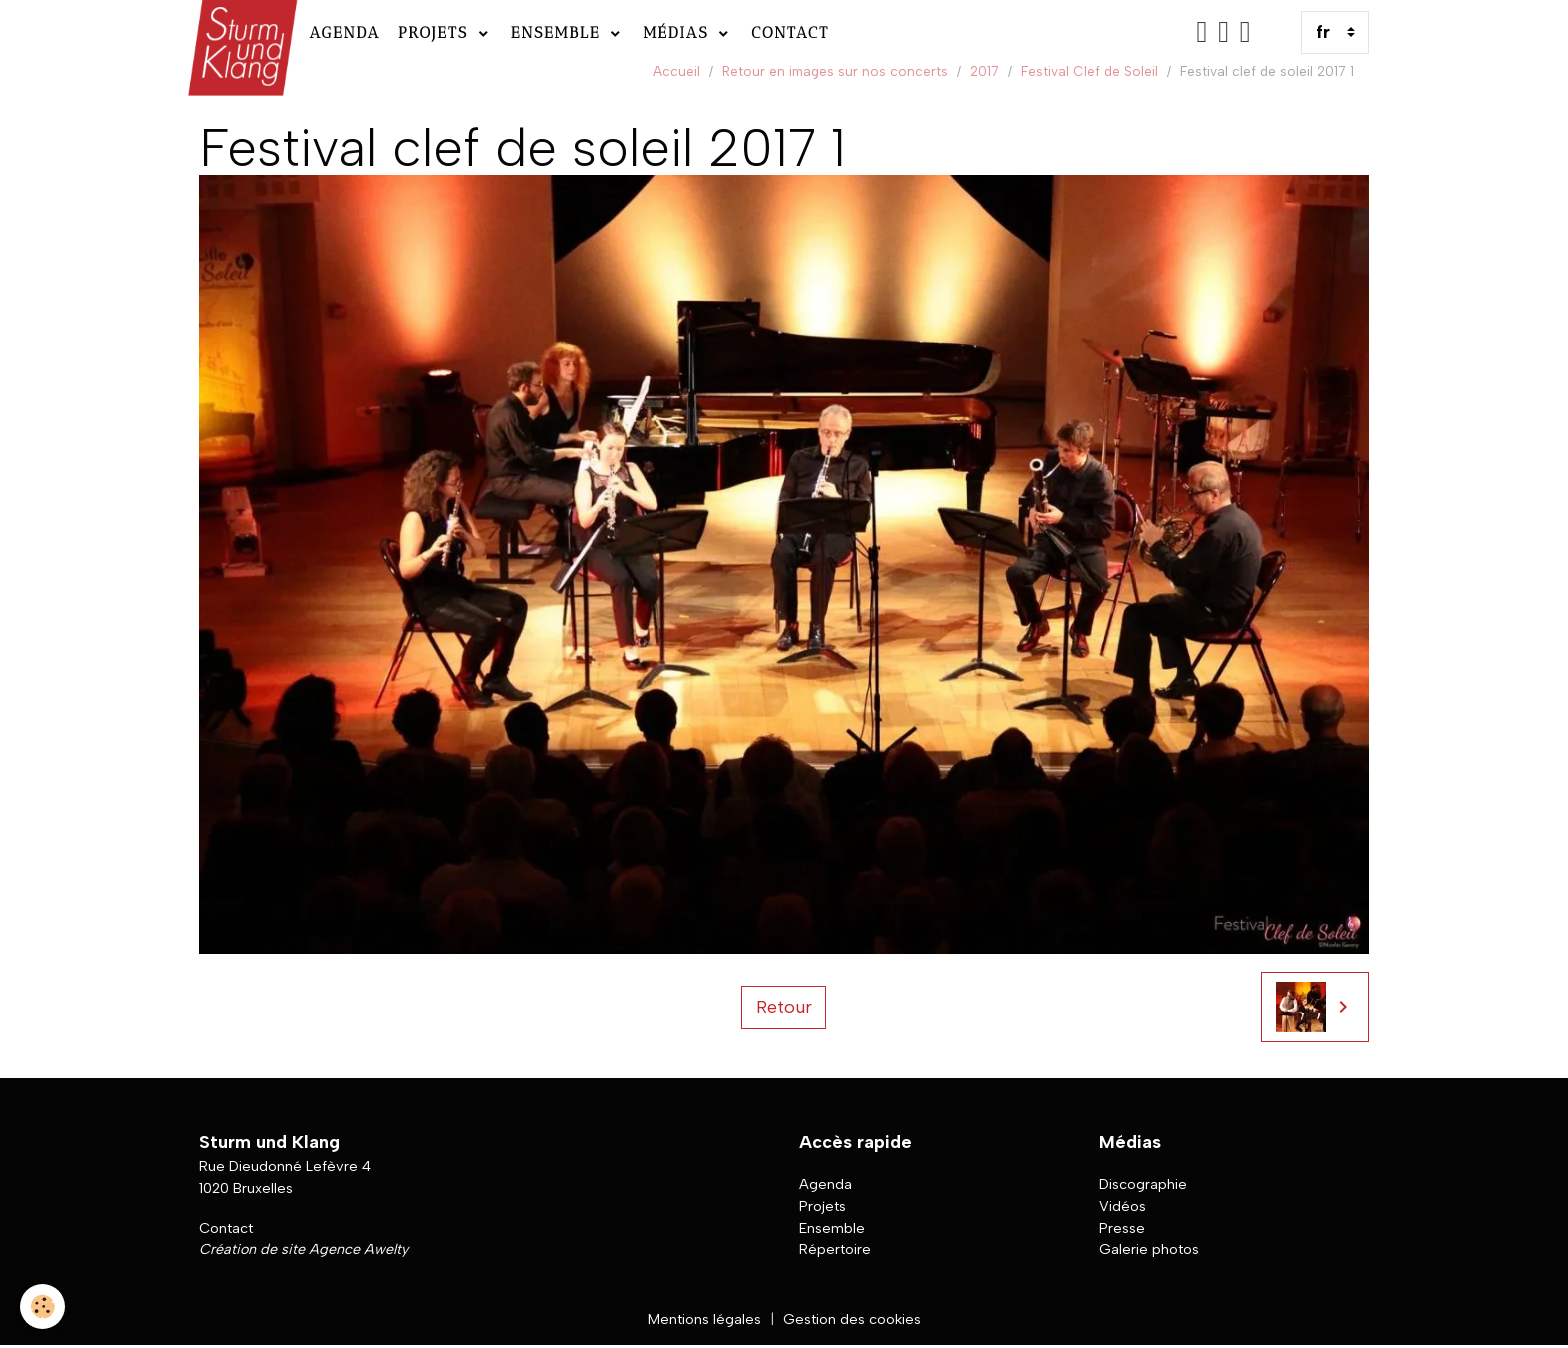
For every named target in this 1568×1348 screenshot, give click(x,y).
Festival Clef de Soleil (1089, 71)
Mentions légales (704, 1319)
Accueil (676, 71)
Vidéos (1122, 1206)
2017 (984, 71)
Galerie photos (1149, 1249)
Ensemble (559, 32)
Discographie (1143, 1184)
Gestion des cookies (852, 1319)
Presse (1122, 1228)
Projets (436, 32)
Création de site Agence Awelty (303, 1249)
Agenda (344, 32)
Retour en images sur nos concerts (835, 71)
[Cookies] (42, 1306)
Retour (784, 1007)
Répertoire (835, 1249)
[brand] (240, 32)
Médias (679, 32)
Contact (790, 32)
